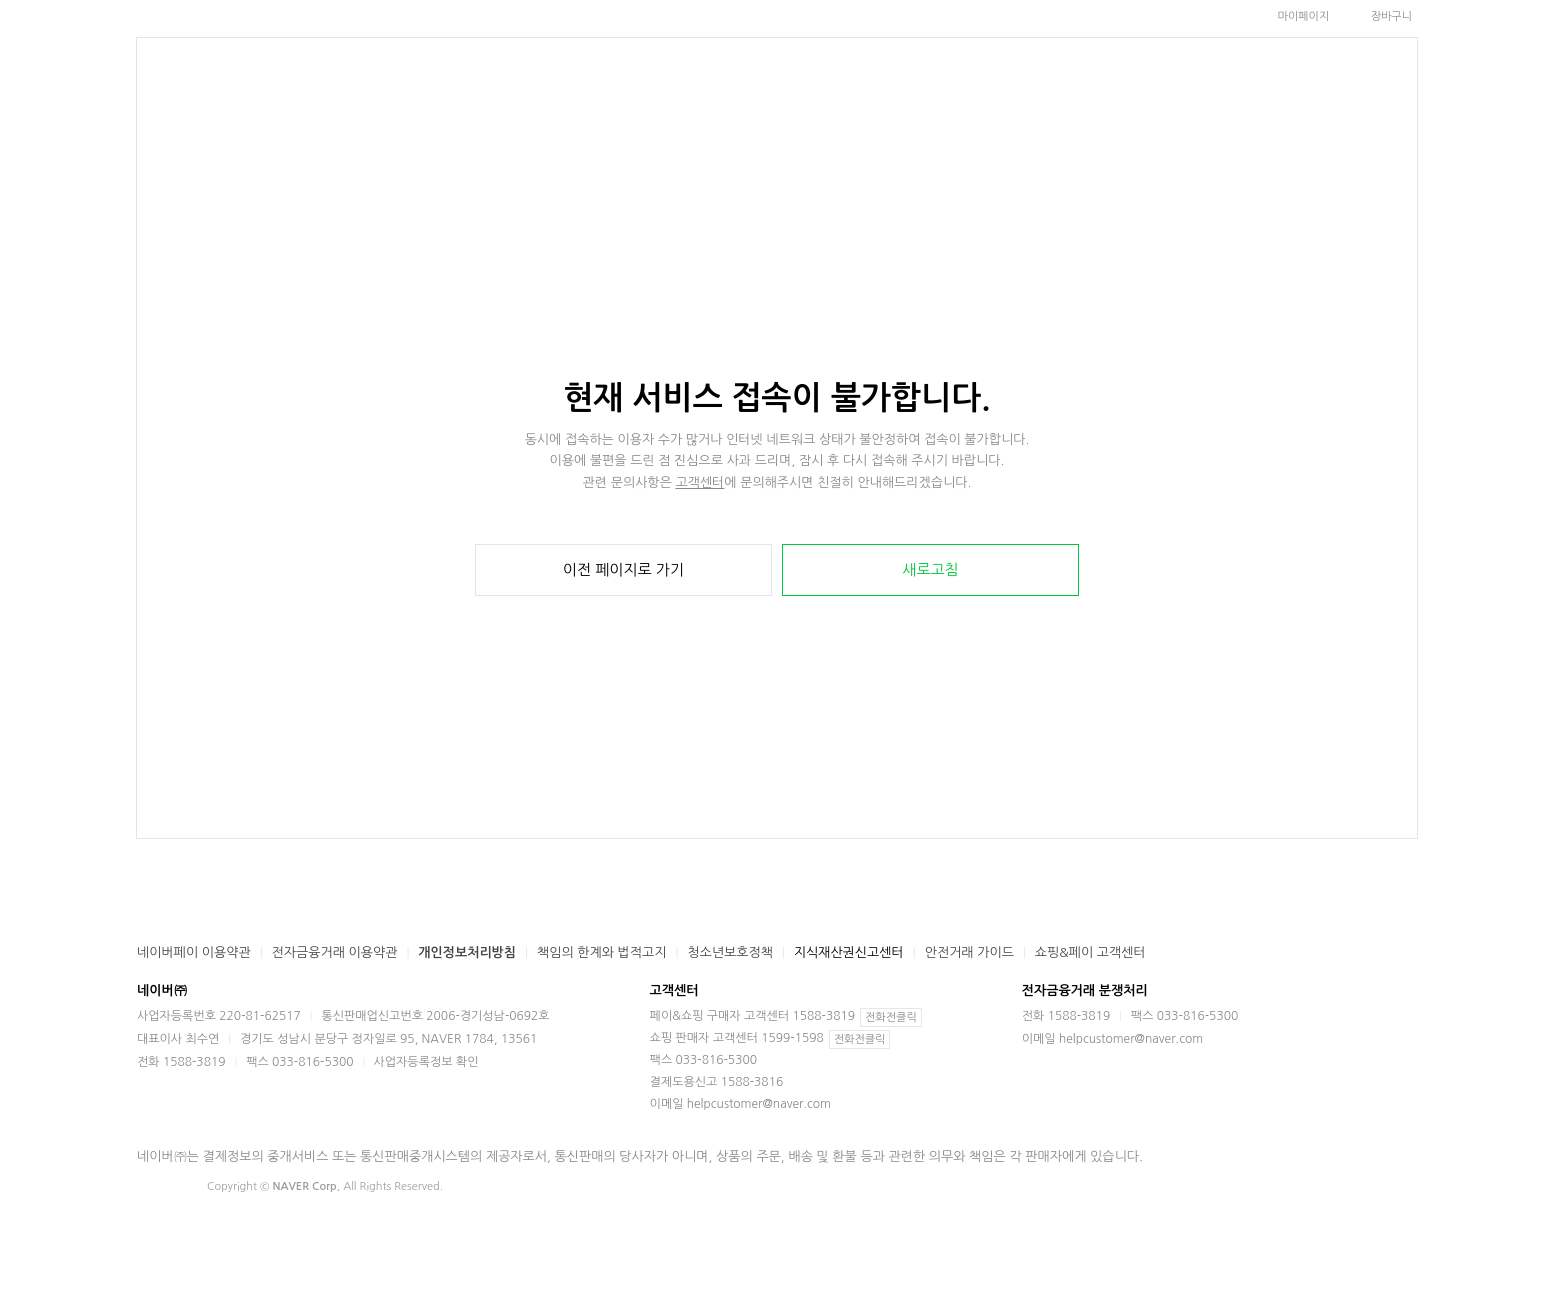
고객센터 (699, 482)
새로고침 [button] (930, 569)
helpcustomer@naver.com (759, 1104)
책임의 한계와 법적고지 (601, 952)
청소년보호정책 (730, 952)
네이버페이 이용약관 (194, 952)
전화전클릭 (891, 1017)
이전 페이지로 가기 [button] (623, 569)
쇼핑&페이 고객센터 (1090, 952)
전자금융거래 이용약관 (335, 952)
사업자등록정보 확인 (426, 1062)
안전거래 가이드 (969, 952)
